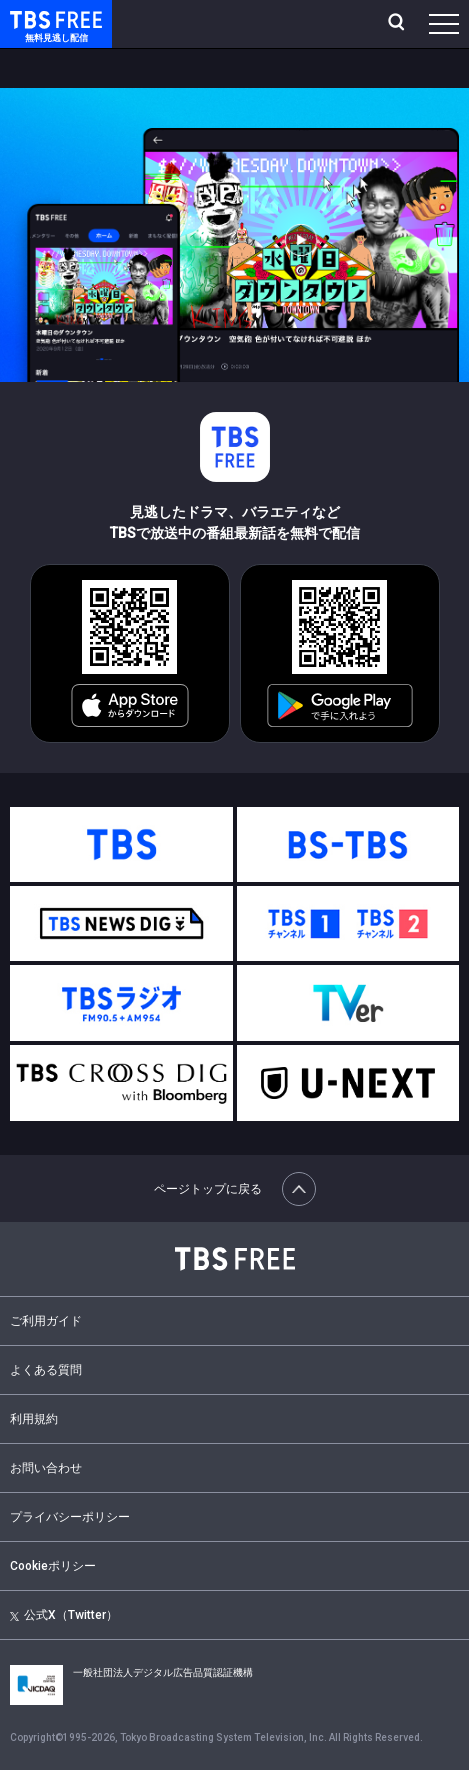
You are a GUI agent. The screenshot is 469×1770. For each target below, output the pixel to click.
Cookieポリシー (53, 1566)
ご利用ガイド (46, 1321)
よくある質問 (46, 1370)
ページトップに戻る (235, 1189)
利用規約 (34, 1419)
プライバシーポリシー (70, 1517)
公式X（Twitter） (64, 1615)
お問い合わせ (46, 1468)
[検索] (398, 24)
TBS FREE (33, 18)
